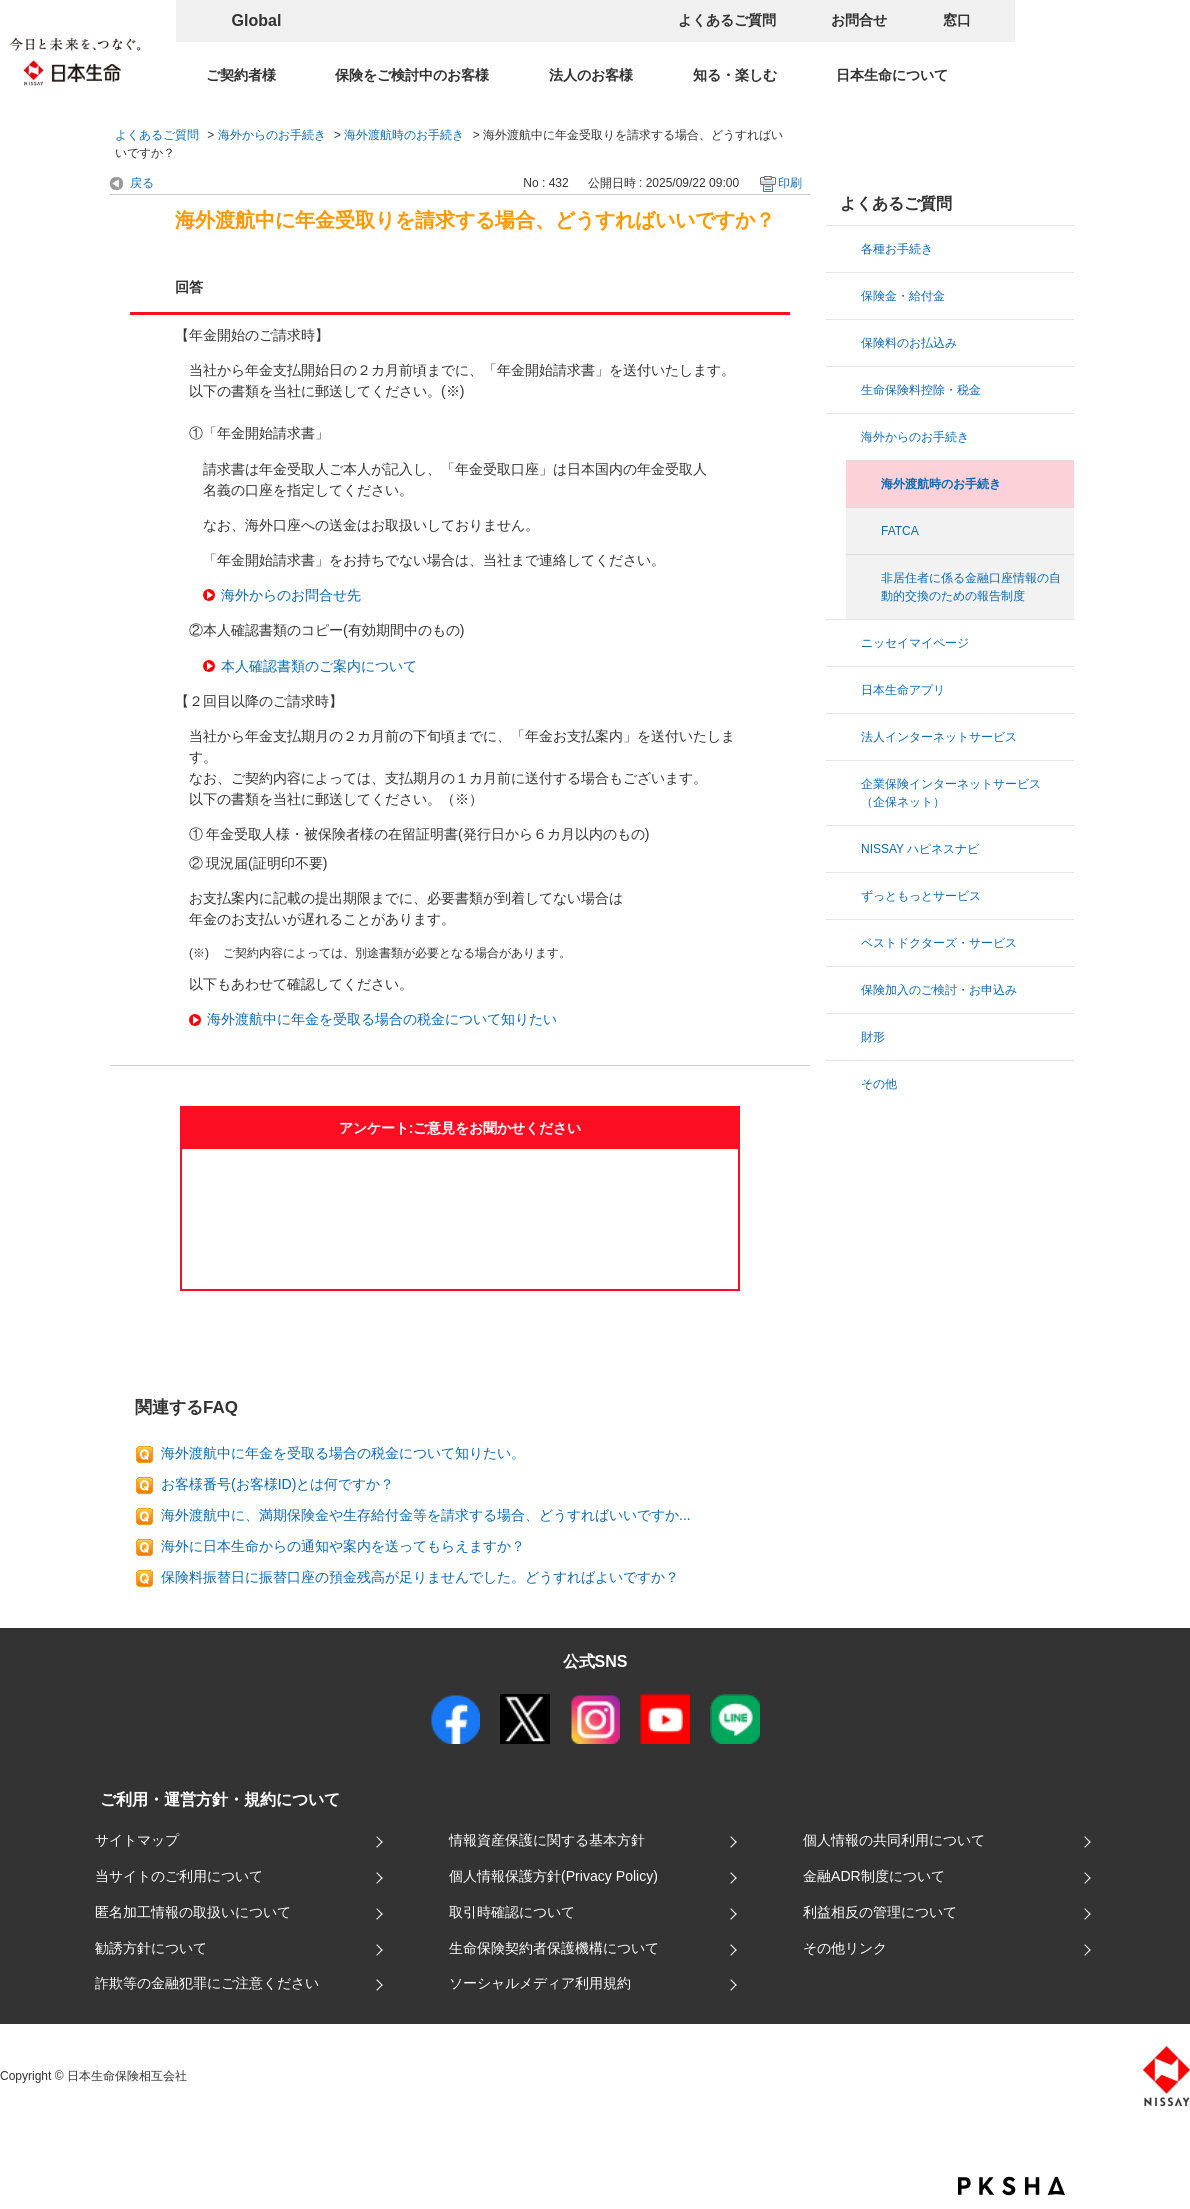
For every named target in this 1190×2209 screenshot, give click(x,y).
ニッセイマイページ (915, 643)
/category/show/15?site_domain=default (845, 343)
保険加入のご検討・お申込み (939, 990)
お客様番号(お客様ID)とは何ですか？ (277, 1484)
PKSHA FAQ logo (1011, 2186)
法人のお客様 (591, 75)
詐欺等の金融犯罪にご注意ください (207, 1983)
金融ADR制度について (874, 1876)
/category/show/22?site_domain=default (845, 990)
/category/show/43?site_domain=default (845, 896)
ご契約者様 (241, 75)
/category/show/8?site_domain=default (845, 296)
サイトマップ (137, 1840)
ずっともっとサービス (921, 896)
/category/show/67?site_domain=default (845, 849)
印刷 (790, 183)
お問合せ (859, 20)
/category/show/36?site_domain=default (845, 390)
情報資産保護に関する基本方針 (547, 1840)
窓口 (957, 20)
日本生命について (892, 75)
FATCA (900, 531)
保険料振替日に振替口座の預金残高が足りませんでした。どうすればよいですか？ (420, 1577)
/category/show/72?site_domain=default (845, 1037)
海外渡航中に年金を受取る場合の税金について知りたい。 (343, 1453)
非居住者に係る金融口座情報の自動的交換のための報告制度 (971, 587)
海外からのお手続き (272, 135)
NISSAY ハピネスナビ (920, 849)
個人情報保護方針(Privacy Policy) (553, 1876)
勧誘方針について (151, 1948)
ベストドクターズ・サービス (939, 943)
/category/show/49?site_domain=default (845, 690)
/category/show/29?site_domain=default (845, 643)
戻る (142, 183)
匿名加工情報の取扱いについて (193, 1912)
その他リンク (845, 1948)
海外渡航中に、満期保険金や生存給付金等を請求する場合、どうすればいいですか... (426, 1515)
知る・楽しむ (735, 75)
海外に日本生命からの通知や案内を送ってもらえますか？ (343, 1546)
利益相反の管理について (880, 1912)
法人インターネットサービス (939, 737)
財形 (873, 1037)
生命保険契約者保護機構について (554, 1948)
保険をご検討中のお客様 (412, 75)
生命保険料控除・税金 (921, 390)
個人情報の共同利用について (894, 1840)
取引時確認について (512, 1912)
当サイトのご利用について (179, 1876)
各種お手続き (897, 249)
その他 (879, 1084)
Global (257, 20)
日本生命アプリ (903, 690)
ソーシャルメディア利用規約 (540, 1983)
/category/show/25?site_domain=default (845, 784)
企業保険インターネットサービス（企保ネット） (951, 793)
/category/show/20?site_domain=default (845, 437)
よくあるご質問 (727, 20)
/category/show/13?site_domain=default (845, 249)
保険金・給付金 (903, 296)
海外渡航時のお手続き (404, 135)
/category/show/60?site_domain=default (845, 1084)
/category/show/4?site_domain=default (845, 737)
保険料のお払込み (909, 343)
